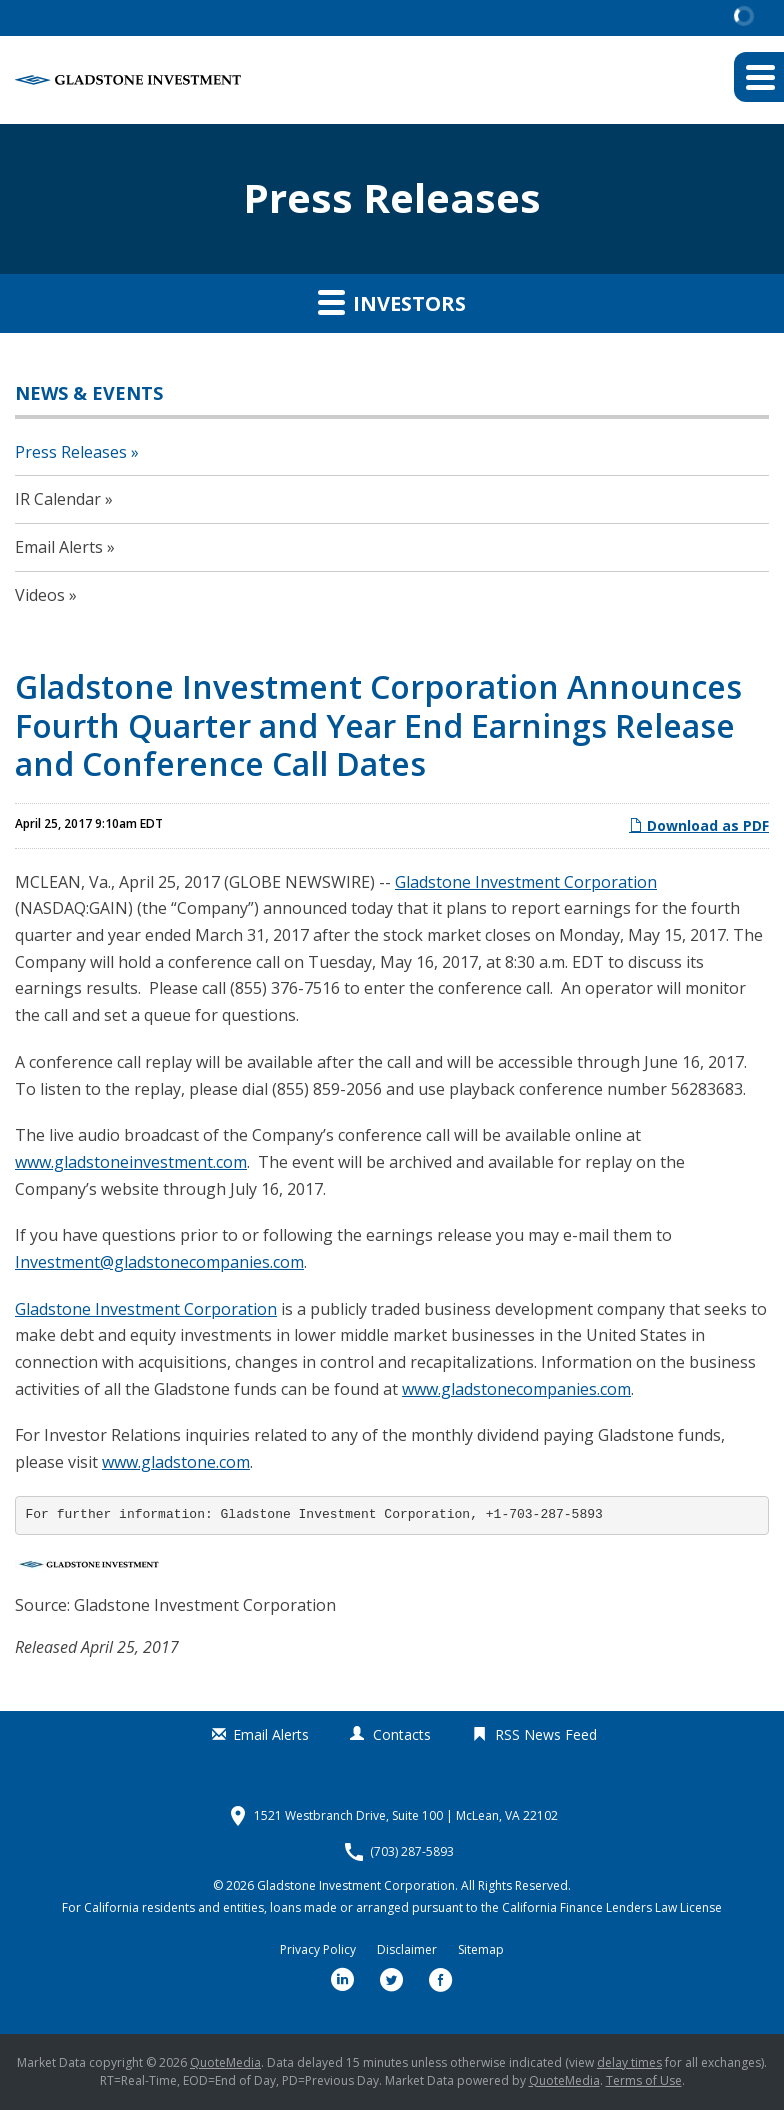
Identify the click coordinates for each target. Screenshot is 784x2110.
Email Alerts (59, 547)
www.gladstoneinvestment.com (131, 1162)
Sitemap (481, 1950)
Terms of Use (644, 2080)
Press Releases (71, 452)
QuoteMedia (225, 2062)
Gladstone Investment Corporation (526, 882)
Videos (40, 595)
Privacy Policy (318, 1950)
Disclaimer (407, 1950)
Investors (392, 302)
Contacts (402, 1734)
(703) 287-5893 (412, 1852)
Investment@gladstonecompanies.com (159, 1262)
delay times (629, 2062)
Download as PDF (699, 825)
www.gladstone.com (176, 1462)
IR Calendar (58, 499)
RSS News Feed (546, 1734)
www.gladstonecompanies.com (516, 1389)
